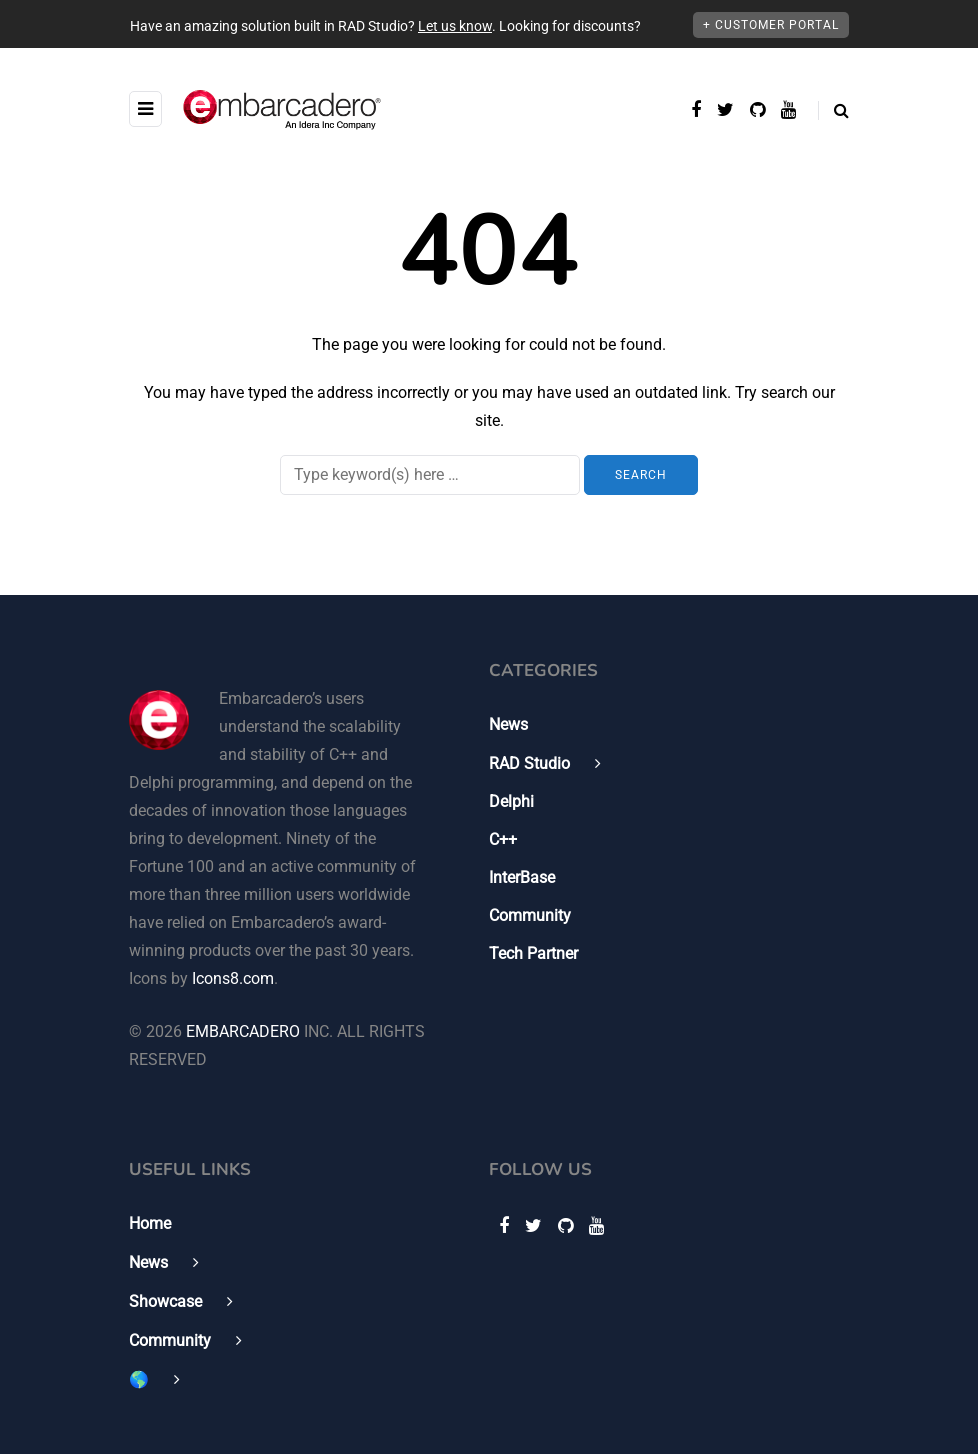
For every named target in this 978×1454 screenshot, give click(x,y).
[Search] (430, 475)
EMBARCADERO (243, 1031)
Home (150, 1223)
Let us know (455, 26)
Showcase (165, 1301)
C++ (503, 839)
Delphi (511, 801)
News (508, 724)
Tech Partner (533, 953)
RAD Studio (529, 763)
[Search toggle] (833, 110)
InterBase (522, 877)
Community (530, 915)
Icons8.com (233, 978)
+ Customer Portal (771, 25)
